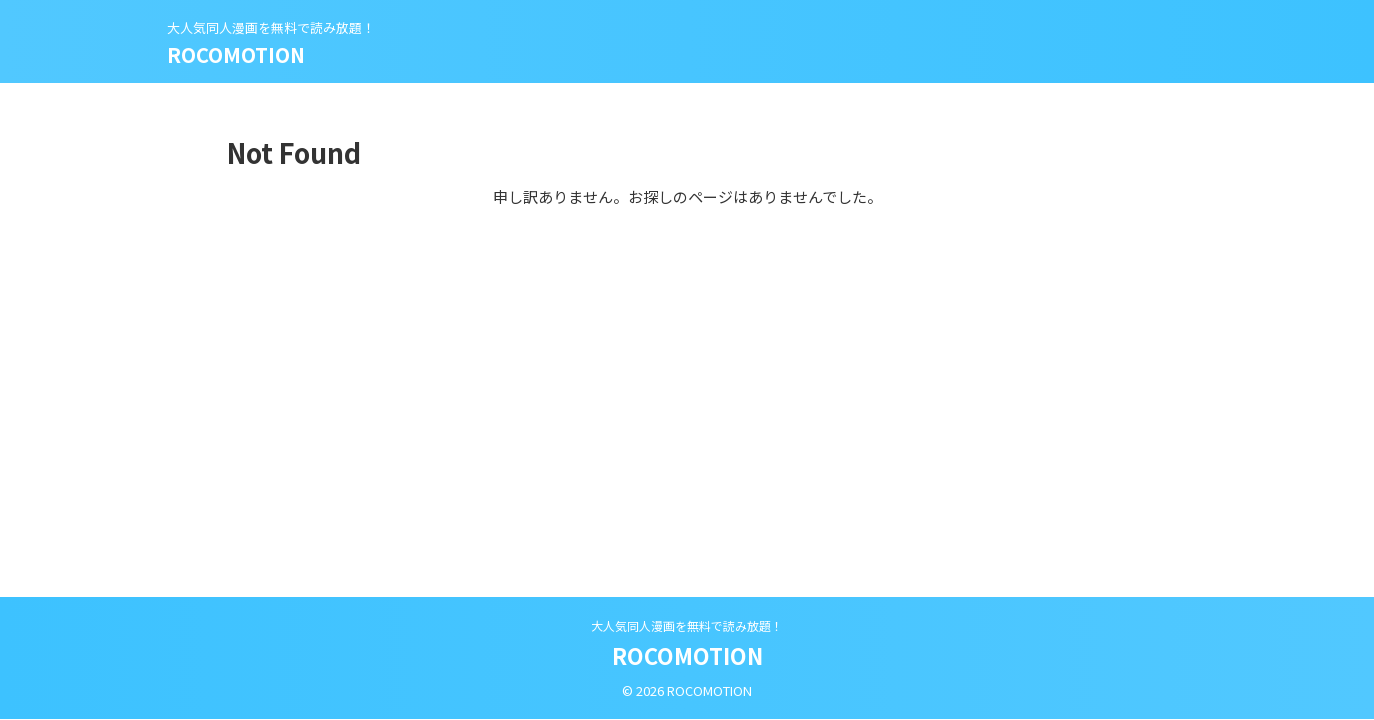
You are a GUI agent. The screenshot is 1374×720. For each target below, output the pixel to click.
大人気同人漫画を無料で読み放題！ (687, 625)
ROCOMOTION (236, 54)
